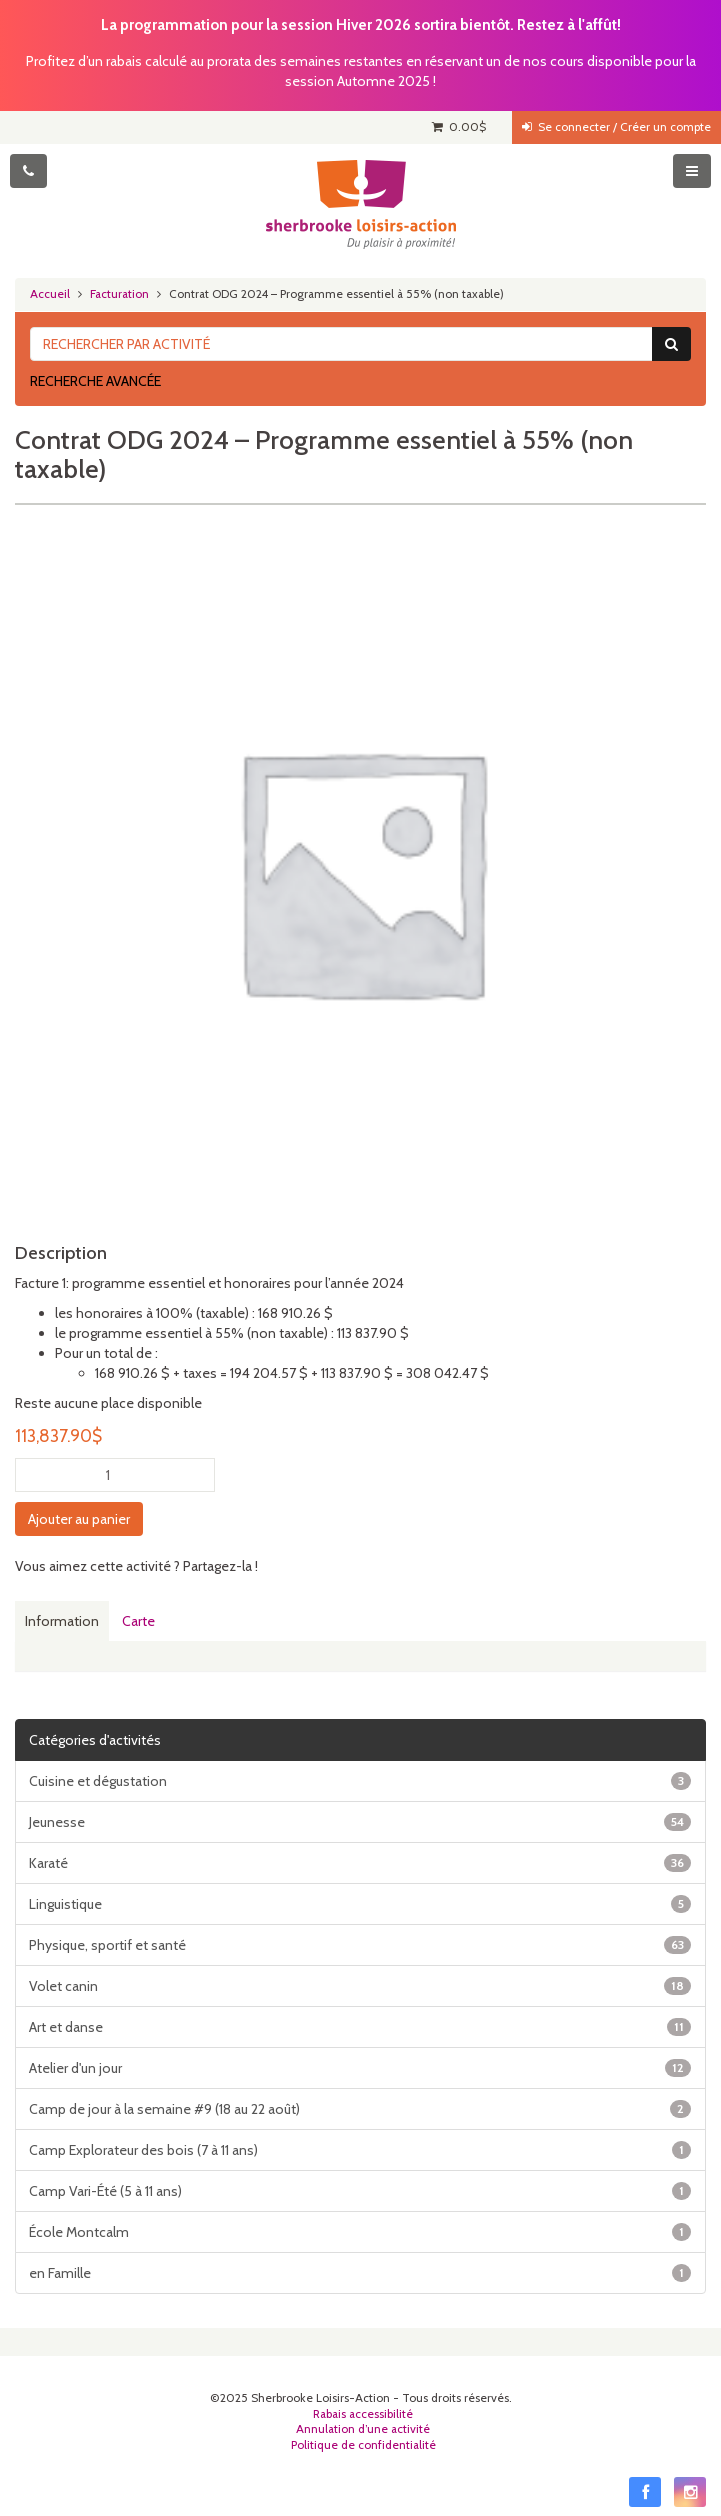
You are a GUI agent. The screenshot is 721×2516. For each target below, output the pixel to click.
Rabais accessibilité (363, 2414)
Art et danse (360, 2027)
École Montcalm (360, 2232)
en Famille (360, 2273)
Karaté (360, 1863)
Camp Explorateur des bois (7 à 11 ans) (360, 2150)
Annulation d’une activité (363, 2429)
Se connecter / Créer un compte (616, 127)
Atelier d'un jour (360, 2068)
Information (62, 1621)
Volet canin (360, 1986)
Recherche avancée (95, 381)
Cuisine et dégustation (360, 1781)
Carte (138, 1621)
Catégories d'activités (95, 1740)
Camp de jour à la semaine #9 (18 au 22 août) (360, 2109)
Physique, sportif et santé (360, 1945)
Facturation (119, 294)
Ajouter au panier (79, 1519)
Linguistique (360, 1904)
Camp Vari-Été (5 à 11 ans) (360, 2191)
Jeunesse (360, 1822)
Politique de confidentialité (363, 2445)
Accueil (50, 294)
